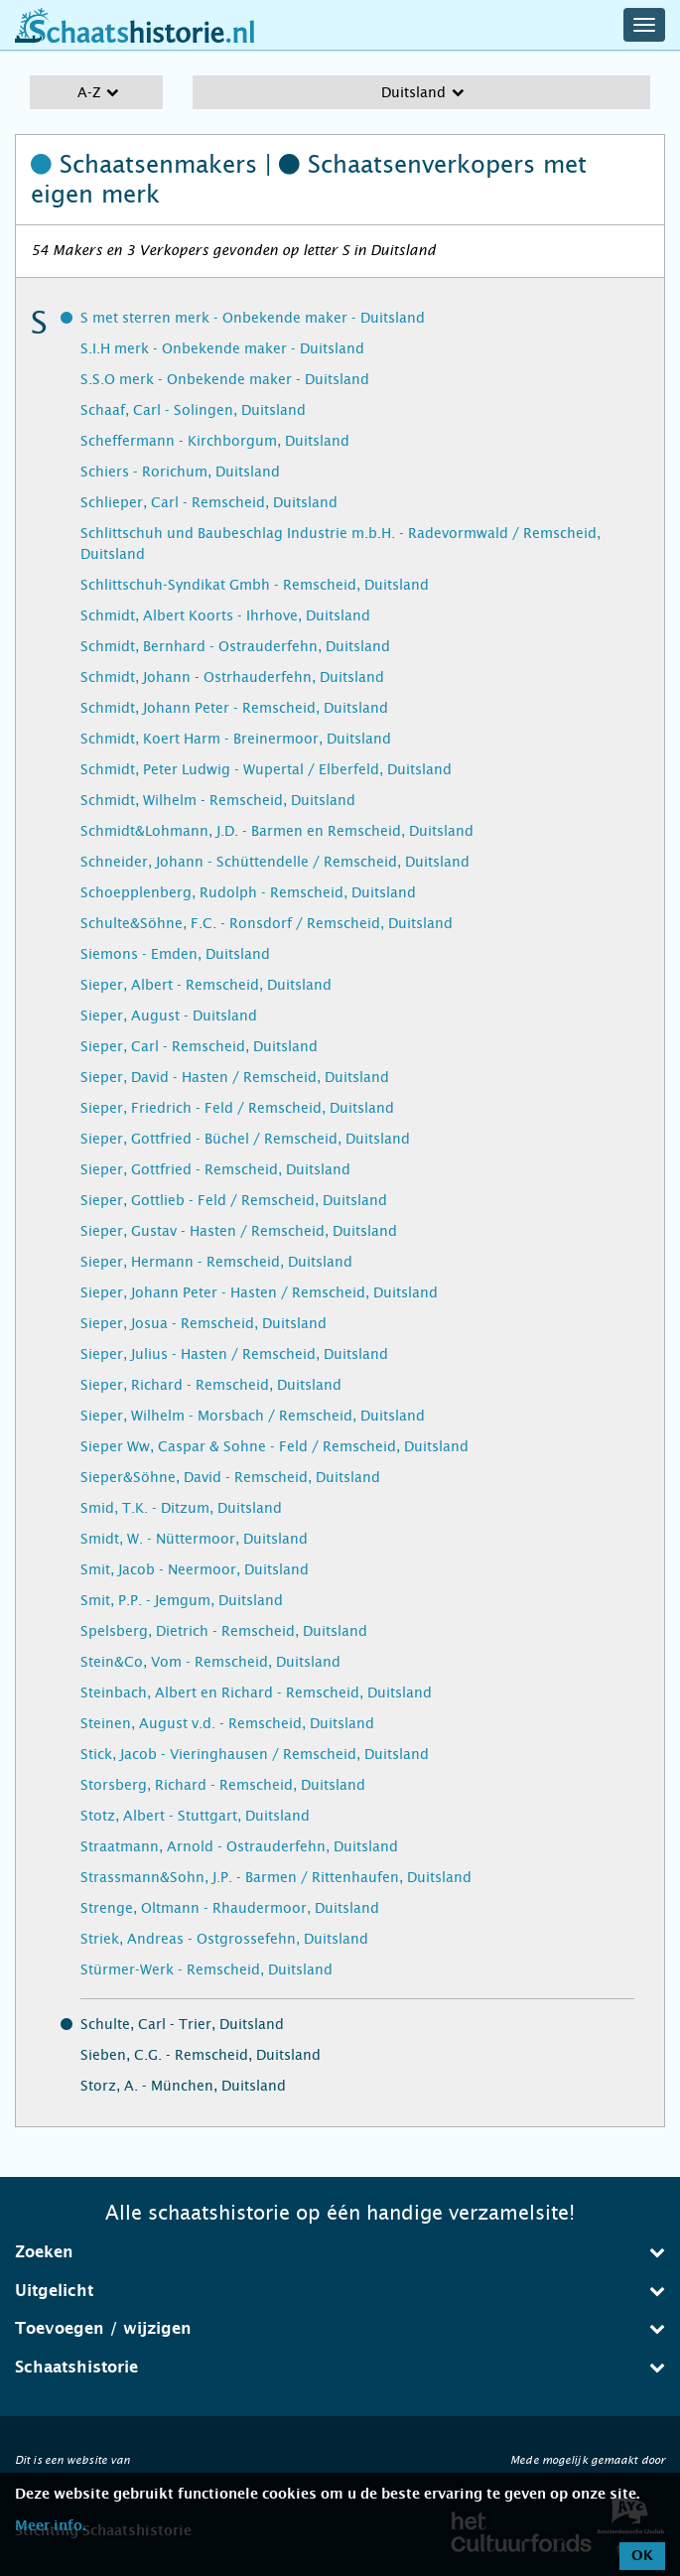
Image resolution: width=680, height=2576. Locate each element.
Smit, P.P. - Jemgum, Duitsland (181, 1600)
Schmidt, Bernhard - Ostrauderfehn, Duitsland (235, 646)
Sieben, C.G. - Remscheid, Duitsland (200, 2055)
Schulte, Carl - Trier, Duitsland (182, 2024)
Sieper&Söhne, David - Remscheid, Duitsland (230, 1477)
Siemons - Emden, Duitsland (175, 954)
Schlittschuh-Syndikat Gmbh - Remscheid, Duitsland (254, 585)
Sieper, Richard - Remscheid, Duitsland (210, 1385)
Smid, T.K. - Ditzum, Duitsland (181, 1508)
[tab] (340, 2252)
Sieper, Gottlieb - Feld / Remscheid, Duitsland (233, 1200)
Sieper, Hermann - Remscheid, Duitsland (216, 1262)
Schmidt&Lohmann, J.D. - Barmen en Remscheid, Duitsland (277, 831)
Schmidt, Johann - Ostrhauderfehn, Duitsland (232, 677)
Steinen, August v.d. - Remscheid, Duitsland (227, 1723)
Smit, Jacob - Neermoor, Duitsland (194, 1569)
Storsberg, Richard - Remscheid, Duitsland (222, 1785)
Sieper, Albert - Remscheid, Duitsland (206, 985)
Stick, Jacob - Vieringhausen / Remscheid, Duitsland (254, 1754)
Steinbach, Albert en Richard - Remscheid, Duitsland (256, 1692)
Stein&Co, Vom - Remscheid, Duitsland (210, 1662)
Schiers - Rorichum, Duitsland (180, 471)
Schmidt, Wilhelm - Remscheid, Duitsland (217, 800)
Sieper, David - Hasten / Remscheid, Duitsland (234, 1077)
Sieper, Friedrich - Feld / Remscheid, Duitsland (237, 1108)
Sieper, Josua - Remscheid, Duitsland (203, 1323)
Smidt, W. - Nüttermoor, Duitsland (194, 1539)
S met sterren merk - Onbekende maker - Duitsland (252, 318)
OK (642, 2556)
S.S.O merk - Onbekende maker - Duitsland (224, 379)
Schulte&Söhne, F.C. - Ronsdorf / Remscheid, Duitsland (266, 923)
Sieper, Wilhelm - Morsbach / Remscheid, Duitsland (252, 1416)
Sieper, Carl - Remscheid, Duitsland (199, 1046)
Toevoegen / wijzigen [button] (340, 2328)
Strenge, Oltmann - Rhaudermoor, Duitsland (229, 1908)
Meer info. (50, 2526)
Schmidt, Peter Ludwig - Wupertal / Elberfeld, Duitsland (266, 769)
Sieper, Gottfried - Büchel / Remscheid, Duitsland (245, 1139)
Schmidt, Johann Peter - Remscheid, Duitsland (234, 708)
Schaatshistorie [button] (340, 2367)
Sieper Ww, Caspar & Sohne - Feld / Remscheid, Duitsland (274, 1446)
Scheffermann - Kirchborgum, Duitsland (214, 441)
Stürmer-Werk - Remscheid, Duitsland (206, 1969)
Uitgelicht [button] (340, 2290)
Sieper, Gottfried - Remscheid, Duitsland (215, 1169)
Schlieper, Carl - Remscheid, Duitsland (209, 502)
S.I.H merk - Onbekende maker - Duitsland (222, 348)
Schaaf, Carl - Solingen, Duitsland (193, 410)
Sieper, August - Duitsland (168, 1015)
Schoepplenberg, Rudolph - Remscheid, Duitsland (248, 892)
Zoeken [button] (340, 2251)
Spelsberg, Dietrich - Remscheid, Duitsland (223, 1631)
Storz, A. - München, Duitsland (183, 2086)
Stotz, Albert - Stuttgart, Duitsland (195, 1816)
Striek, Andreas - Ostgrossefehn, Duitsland (224, 1939)
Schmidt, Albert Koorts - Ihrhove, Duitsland (225, 615)
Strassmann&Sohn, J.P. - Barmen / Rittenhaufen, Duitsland (276, 1877)
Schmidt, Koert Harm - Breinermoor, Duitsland (235, 738)
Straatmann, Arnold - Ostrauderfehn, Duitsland (239, 1846)
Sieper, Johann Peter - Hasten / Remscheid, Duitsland (259, 1292)
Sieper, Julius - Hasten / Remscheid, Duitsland (234, 1354)
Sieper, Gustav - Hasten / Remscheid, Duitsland (238, 1231)
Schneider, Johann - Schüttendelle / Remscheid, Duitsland (275, 862)
